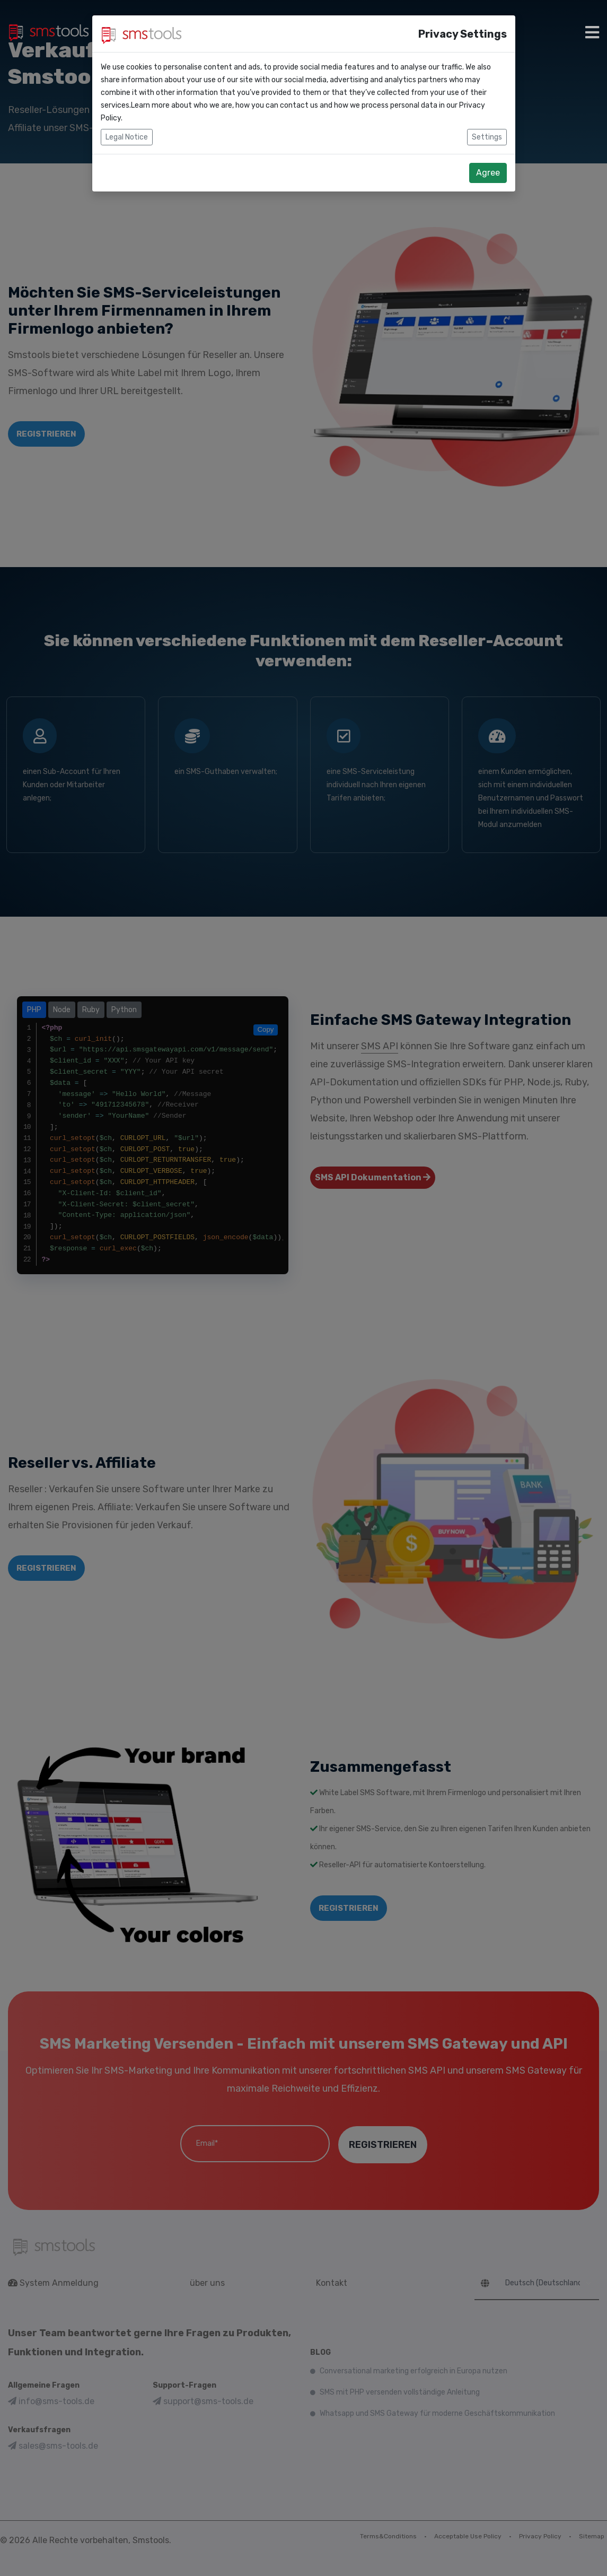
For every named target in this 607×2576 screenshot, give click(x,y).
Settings (487, 121)
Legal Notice (126, 121)
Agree (488, 157)
